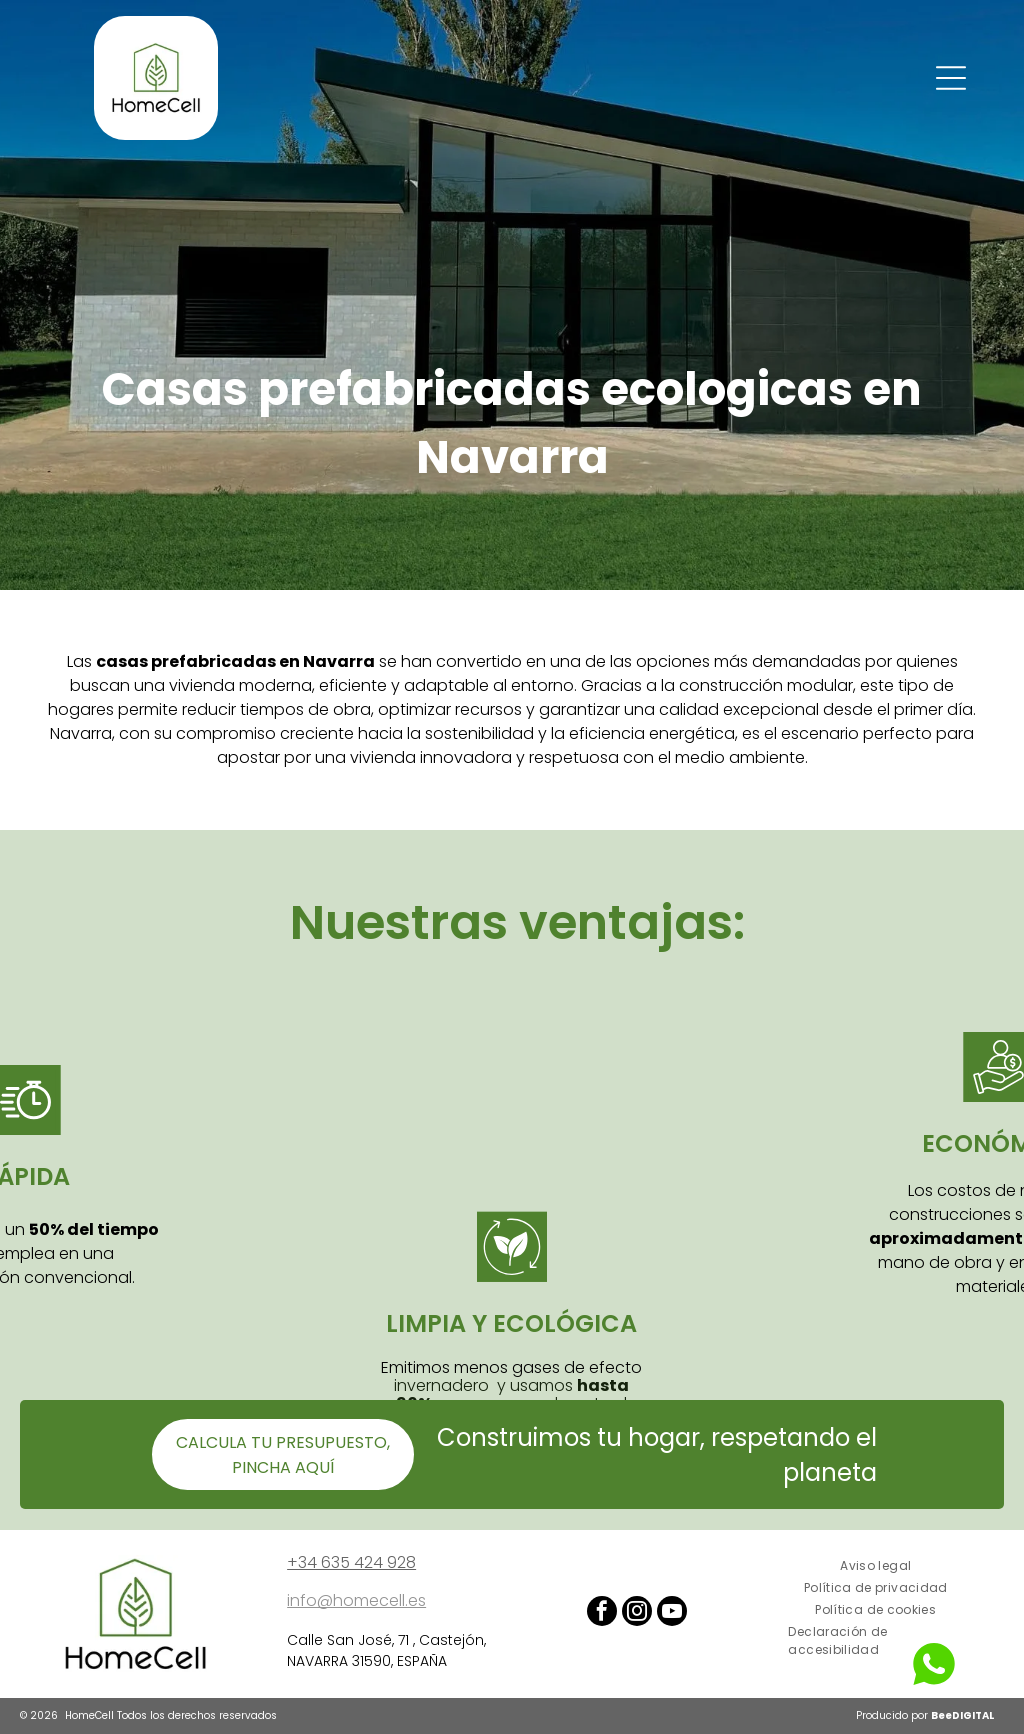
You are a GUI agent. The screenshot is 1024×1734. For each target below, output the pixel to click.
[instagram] (637, 1613)
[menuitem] (875, 1566)
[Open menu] (951, 78)
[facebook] (602, 1613)
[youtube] (672, 1613)
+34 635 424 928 (351, 1562)
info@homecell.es (356, 1600)
